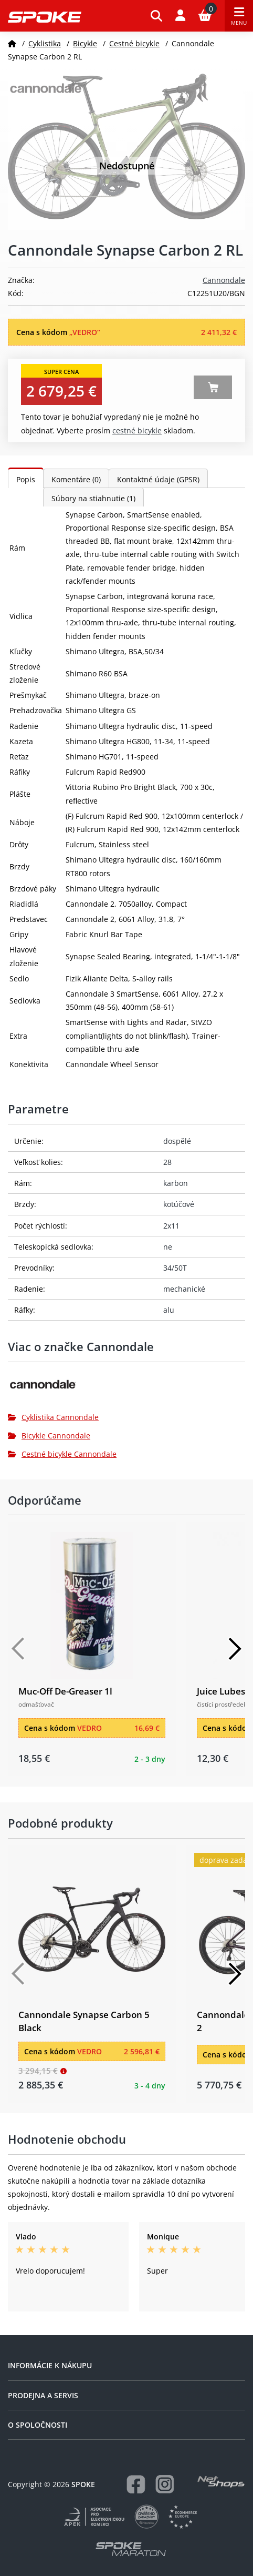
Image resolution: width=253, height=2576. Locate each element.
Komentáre (76, 479)
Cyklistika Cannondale (53, 1417)
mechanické (184, 1289)
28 (167, 1162)
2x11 (171, 1226)
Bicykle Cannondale (49, 1436)
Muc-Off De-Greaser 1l (65, 1691)
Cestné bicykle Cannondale (62, 1454)
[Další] (234, 1648)
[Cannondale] (126, 1388)
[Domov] (12, 43)
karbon (175, 1183)
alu (168, 1310)
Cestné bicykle (134, 43)
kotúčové (178, 1204)
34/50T (175, 1268)
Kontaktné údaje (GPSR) (158, 479)
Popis (25, 479)
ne (167, 1247)
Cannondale (224, 280)
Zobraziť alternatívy (213, 387)
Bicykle (85, 43)
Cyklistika (44, 43)
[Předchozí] (18, 1648)
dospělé (177, 1141)
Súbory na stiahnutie (93, 498)
